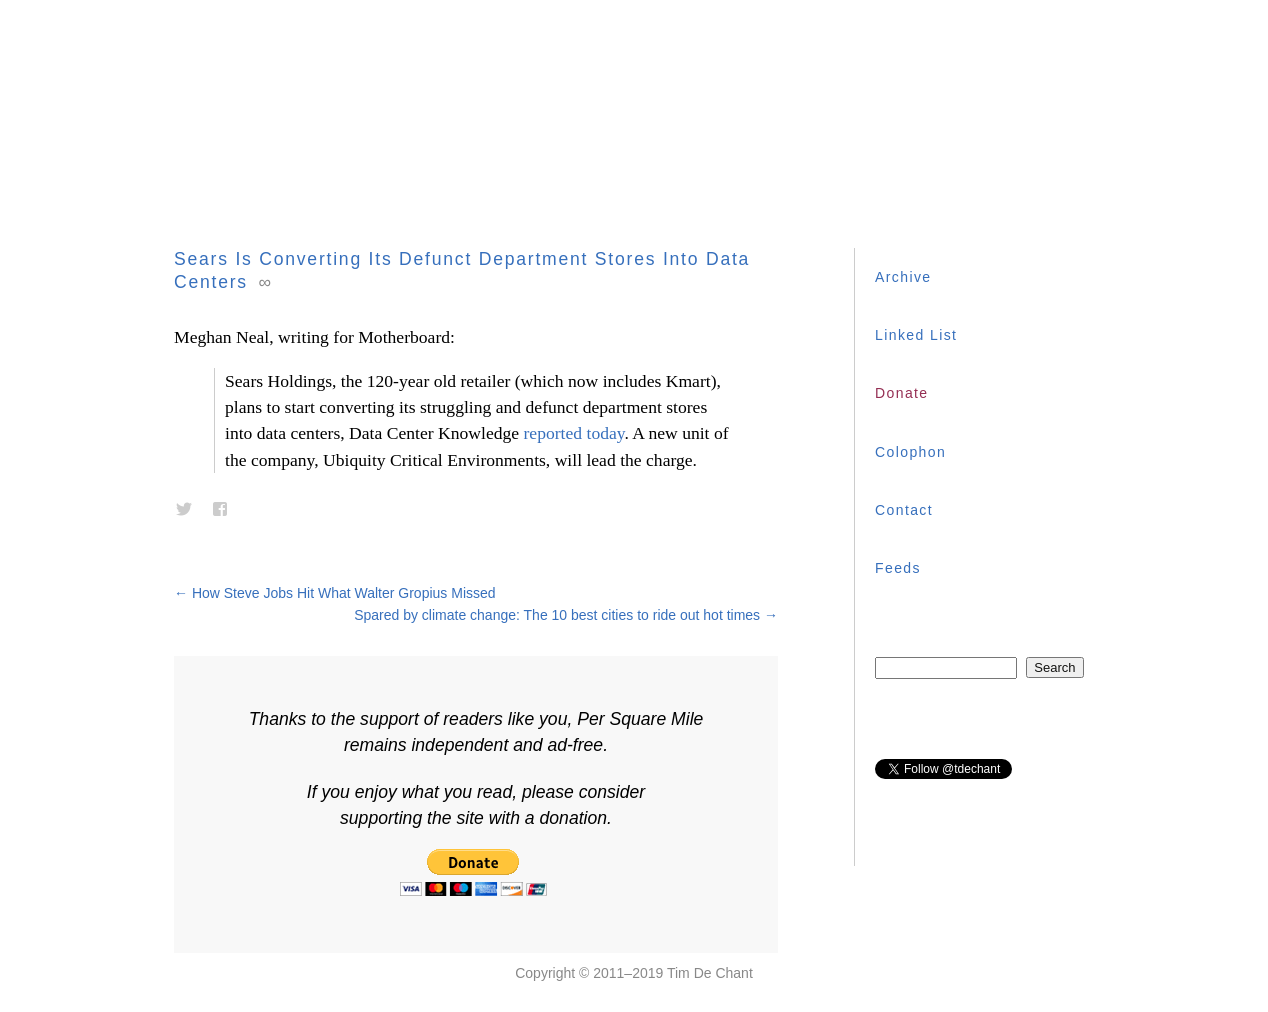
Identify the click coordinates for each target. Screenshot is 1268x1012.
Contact (904, 510)
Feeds (898, 568)
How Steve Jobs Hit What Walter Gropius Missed (335, 593)
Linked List (916, 335)
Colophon (910, 452)
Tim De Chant (710, 973)
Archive (903, 277)
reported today (574, 433)
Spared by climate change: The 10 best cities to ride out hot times (566, 615)
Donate (902, 393)
